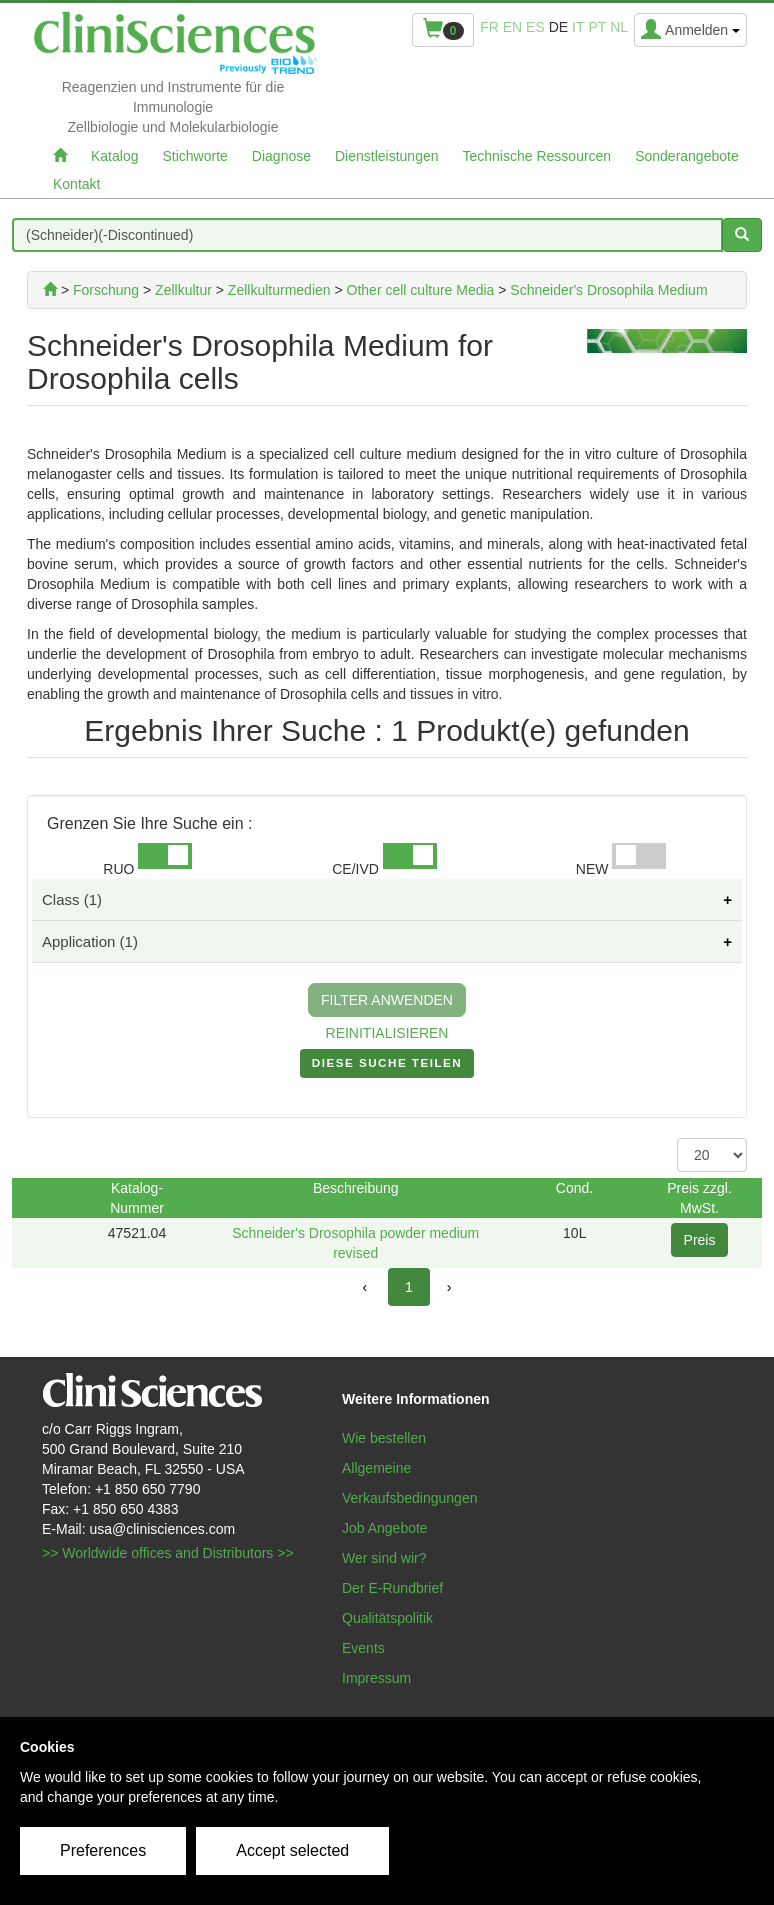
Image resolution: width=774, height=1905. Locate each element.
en (512, 27)
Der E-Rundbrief (392, 1588)
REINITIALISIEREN (387, 1033)
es (535, 27)
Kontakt (76, 184)
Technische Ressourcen (537, 156)
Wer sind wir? (384, 1558)
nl (619, 27)
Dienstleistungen (387, 156)
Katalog (114, 156)
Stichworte (194, 156)
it (578, 27)
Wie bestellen (384, 1438)
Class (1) (72, 899)
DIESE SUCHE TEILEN (387, 1067)
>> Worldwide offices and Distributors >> (168, 1553)
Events (363, 1648)
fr (489, 27)
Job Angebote (385, 1528)
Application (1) (90, 941)
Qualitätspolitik (387, 1618)
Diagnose (281, 156)
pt (597, 27)
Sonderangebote (687, 156)
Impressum (376, 1678)
